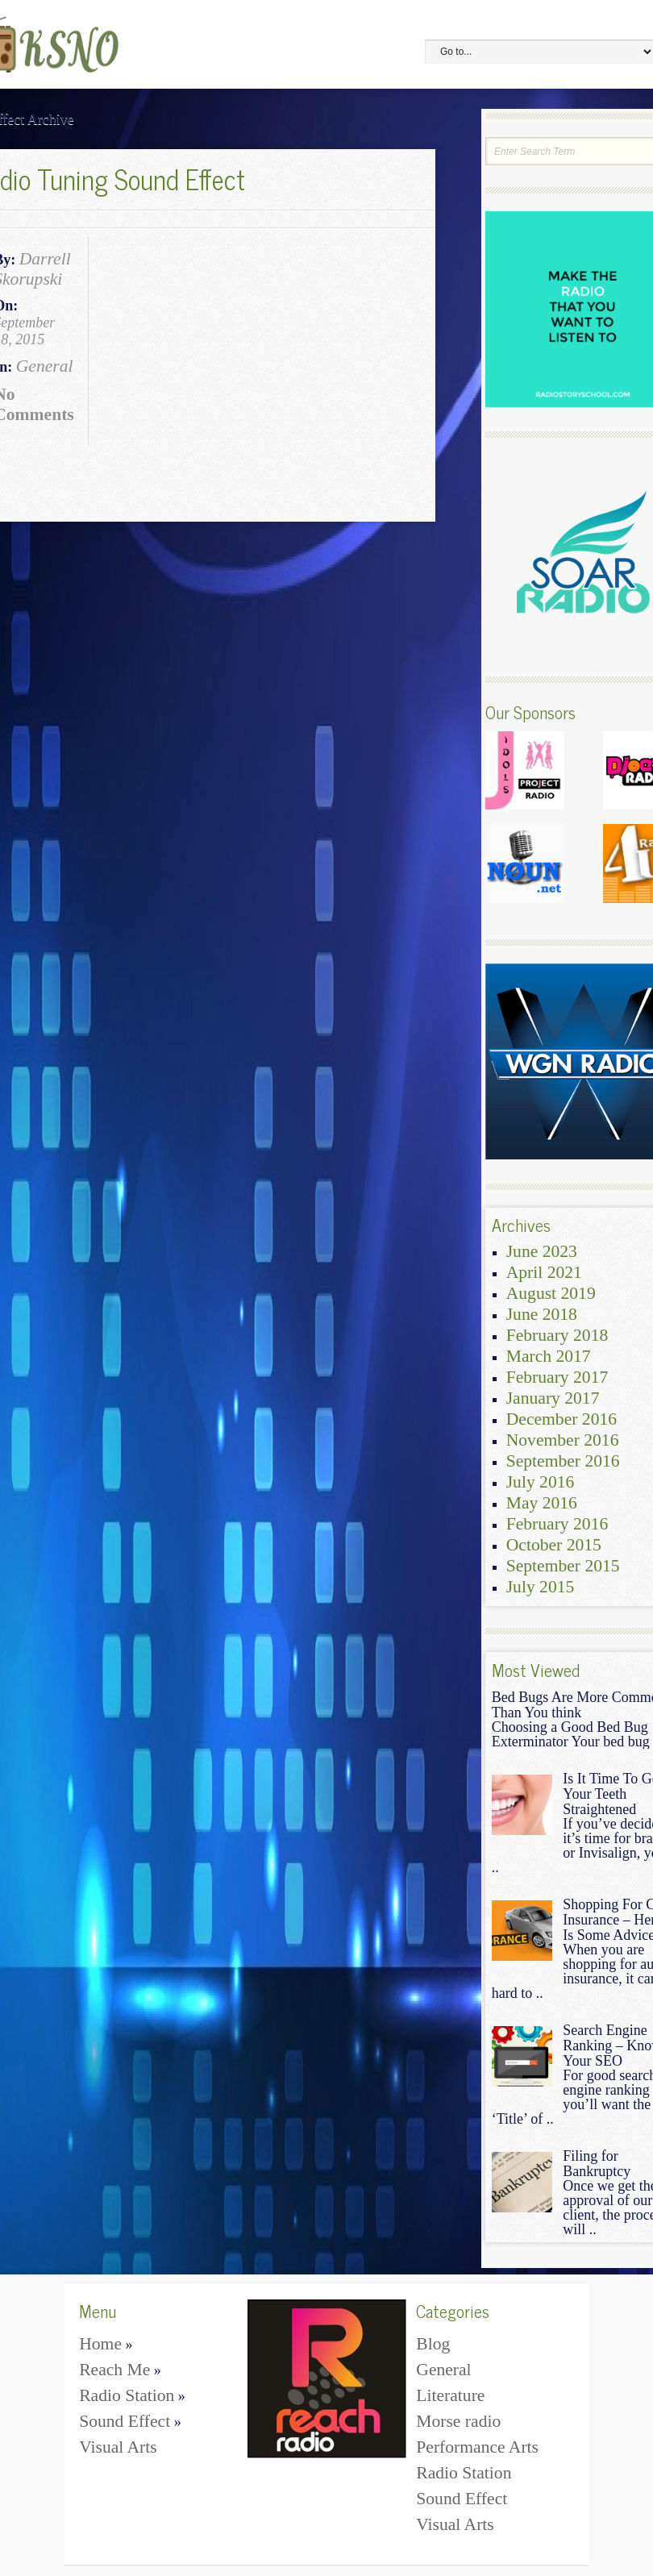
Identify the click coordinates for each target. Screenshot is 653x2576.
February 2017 (557, 1377)
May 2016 (541, 1503)
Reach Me (120, 2369)
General (44, 366)
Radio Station (132, 2395)
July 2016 (540, 1482)
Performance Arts (477, 2447)
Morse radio (458, 2421)
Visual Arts (117, 2447)
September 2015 (563, 1565)
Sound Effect (130, 2421)
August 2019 (551, 1293)
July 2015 (540, 1586)
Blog (433, 2343)
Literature (450, 2395)
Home (105, 2343)
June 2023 (541, 1251)
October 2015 (553, 1544)
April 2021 (544, 1272)
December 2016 (561, 1419)
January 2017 (553, 1398)
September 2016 (563, 1461)
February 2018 (557, 1335)
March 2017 (548, 1356)
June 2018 (541, 1314)
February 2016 (557, 1524)
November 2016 (562, 1440)
